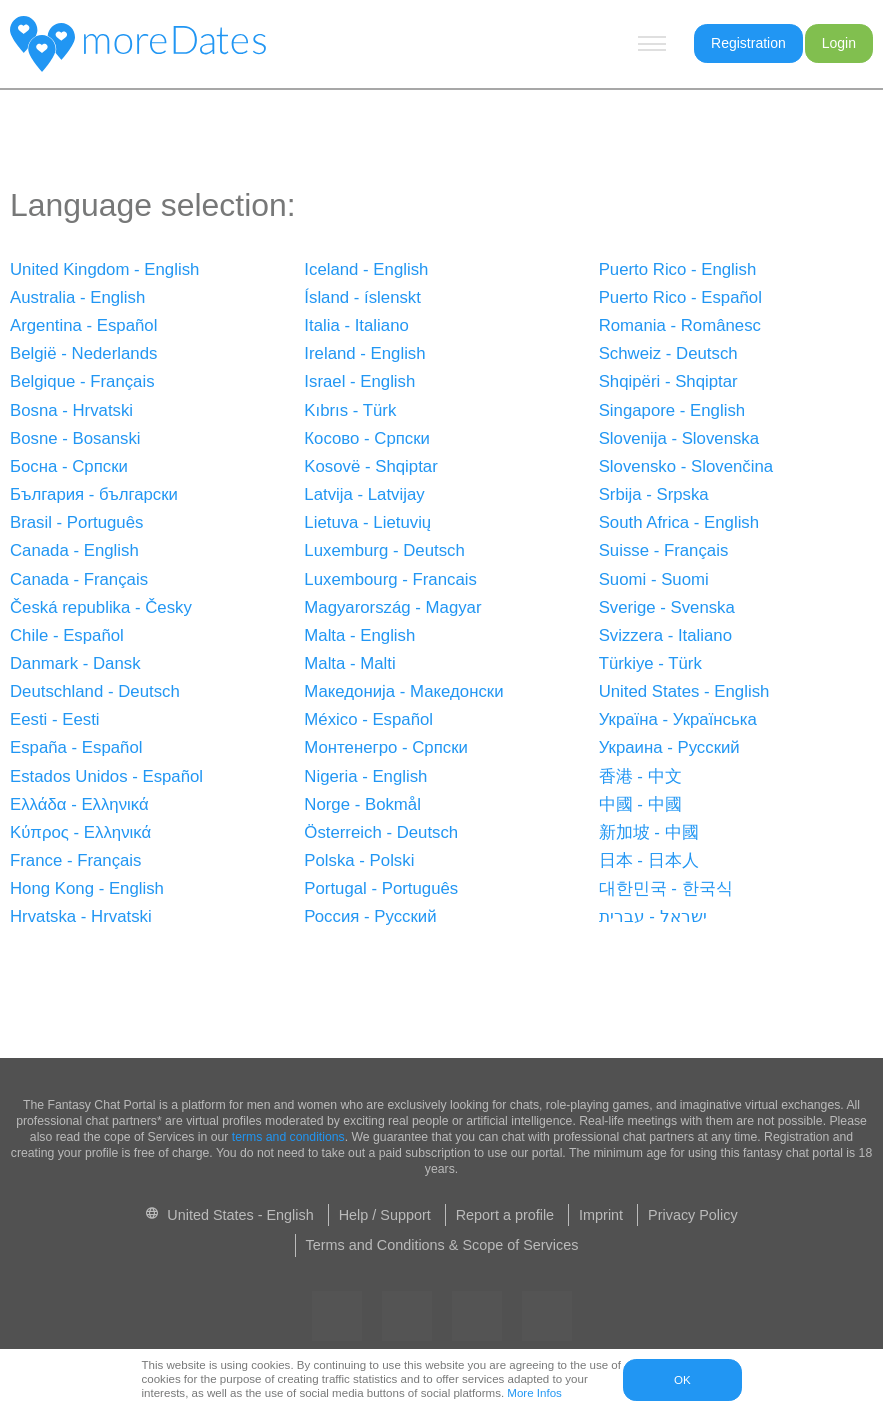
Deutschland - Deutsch (95, 691)
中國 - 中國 (640, 804)
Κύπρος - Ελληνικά (80, 832)
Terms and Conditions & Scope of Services (442, 1245)
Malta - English (359, 635)
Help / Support (385, 1215)
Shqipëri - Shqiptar (668, 381)
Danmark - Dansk (75, 663)
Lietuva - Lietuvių (367, 522)
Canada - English (74, 550)
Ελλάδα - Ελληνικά (79, 804)
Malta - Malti (349, 663)
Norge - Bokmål (362, 804)
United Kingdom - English (104, 269)
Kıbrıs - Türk (350, 410)
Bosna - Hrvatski (71, 410)
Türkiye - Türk (650, 663)
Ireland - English (364, 353)
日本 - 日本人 (649, 860)
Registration (748, 43)
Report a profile (505, 1215)
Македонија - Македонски (403, 691)
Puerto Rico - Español (680, 297)
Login (839, 43)
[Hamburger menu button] (652, 44)
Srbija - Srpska (654, 494)
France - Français (76, 860)
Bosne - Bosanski (75, 438)
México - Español (368, 719)
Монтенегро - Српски (386, 747)
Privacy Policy (693, 1215)
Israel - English (359, 381)
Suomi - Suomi (654, 579)
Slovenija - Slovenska (679, 438)
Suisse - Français (664, 550)
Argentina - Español (83, 325)
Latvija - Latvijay (364, 494)
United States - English (684, 691)
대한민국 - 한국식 (666, 888)
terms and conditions (288, 1137)
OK (682, 1380)
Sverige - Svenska (667, 607)
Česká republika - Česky (101, 607)
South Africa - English (679, 522)
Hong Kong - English (87, 888)
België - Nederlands (83, 353)
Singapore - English (672, 410)
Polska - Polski (359, 860)
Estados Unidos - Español (106, 776)
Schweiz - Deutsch (668, 353)
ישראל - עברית (653, 916)
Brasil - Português (76, 522)
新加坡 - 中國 (649, 832)
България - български (94, 494)
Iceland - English (366, 269)
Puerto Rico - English (678, 269)
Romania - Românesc (680, 325)
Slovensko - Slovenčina (686, 466)
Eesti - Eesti (55, 719)
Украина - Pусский (669, 747)
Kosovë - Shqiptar (370, 466)
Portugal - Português (381, 888)
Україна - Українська (678, 719)
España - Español (76, 747)
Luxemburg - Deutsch (384, 550)
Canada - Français (79, 579)
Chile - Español (67, 635)
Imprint (601, 1215)
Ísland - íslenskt (362, 297)
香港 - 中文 (640, 776)
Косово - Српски (367, 438)
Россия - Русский (370, 916)
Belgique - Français (82, 381)
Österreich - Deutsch (381, 832)
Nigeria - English (365, 776)
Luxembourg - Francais (390, 579)
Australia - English (77, 297)
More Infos (534, 1393)
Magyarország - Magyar (392, 607)
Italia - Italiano (356, 325)
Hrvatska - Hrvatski (81, 916)
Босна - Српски (69, 466)
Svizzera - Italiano (665, 635)
